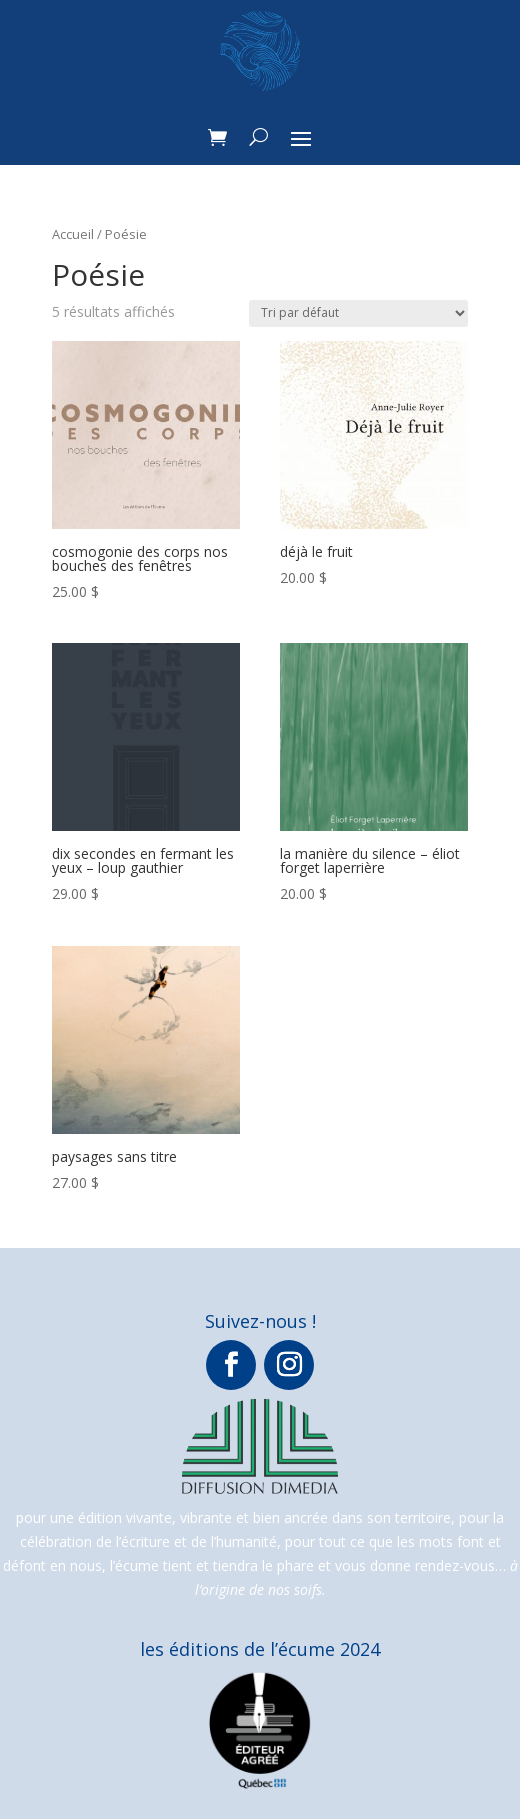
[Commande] (358, 313)
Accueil (73, 234)
